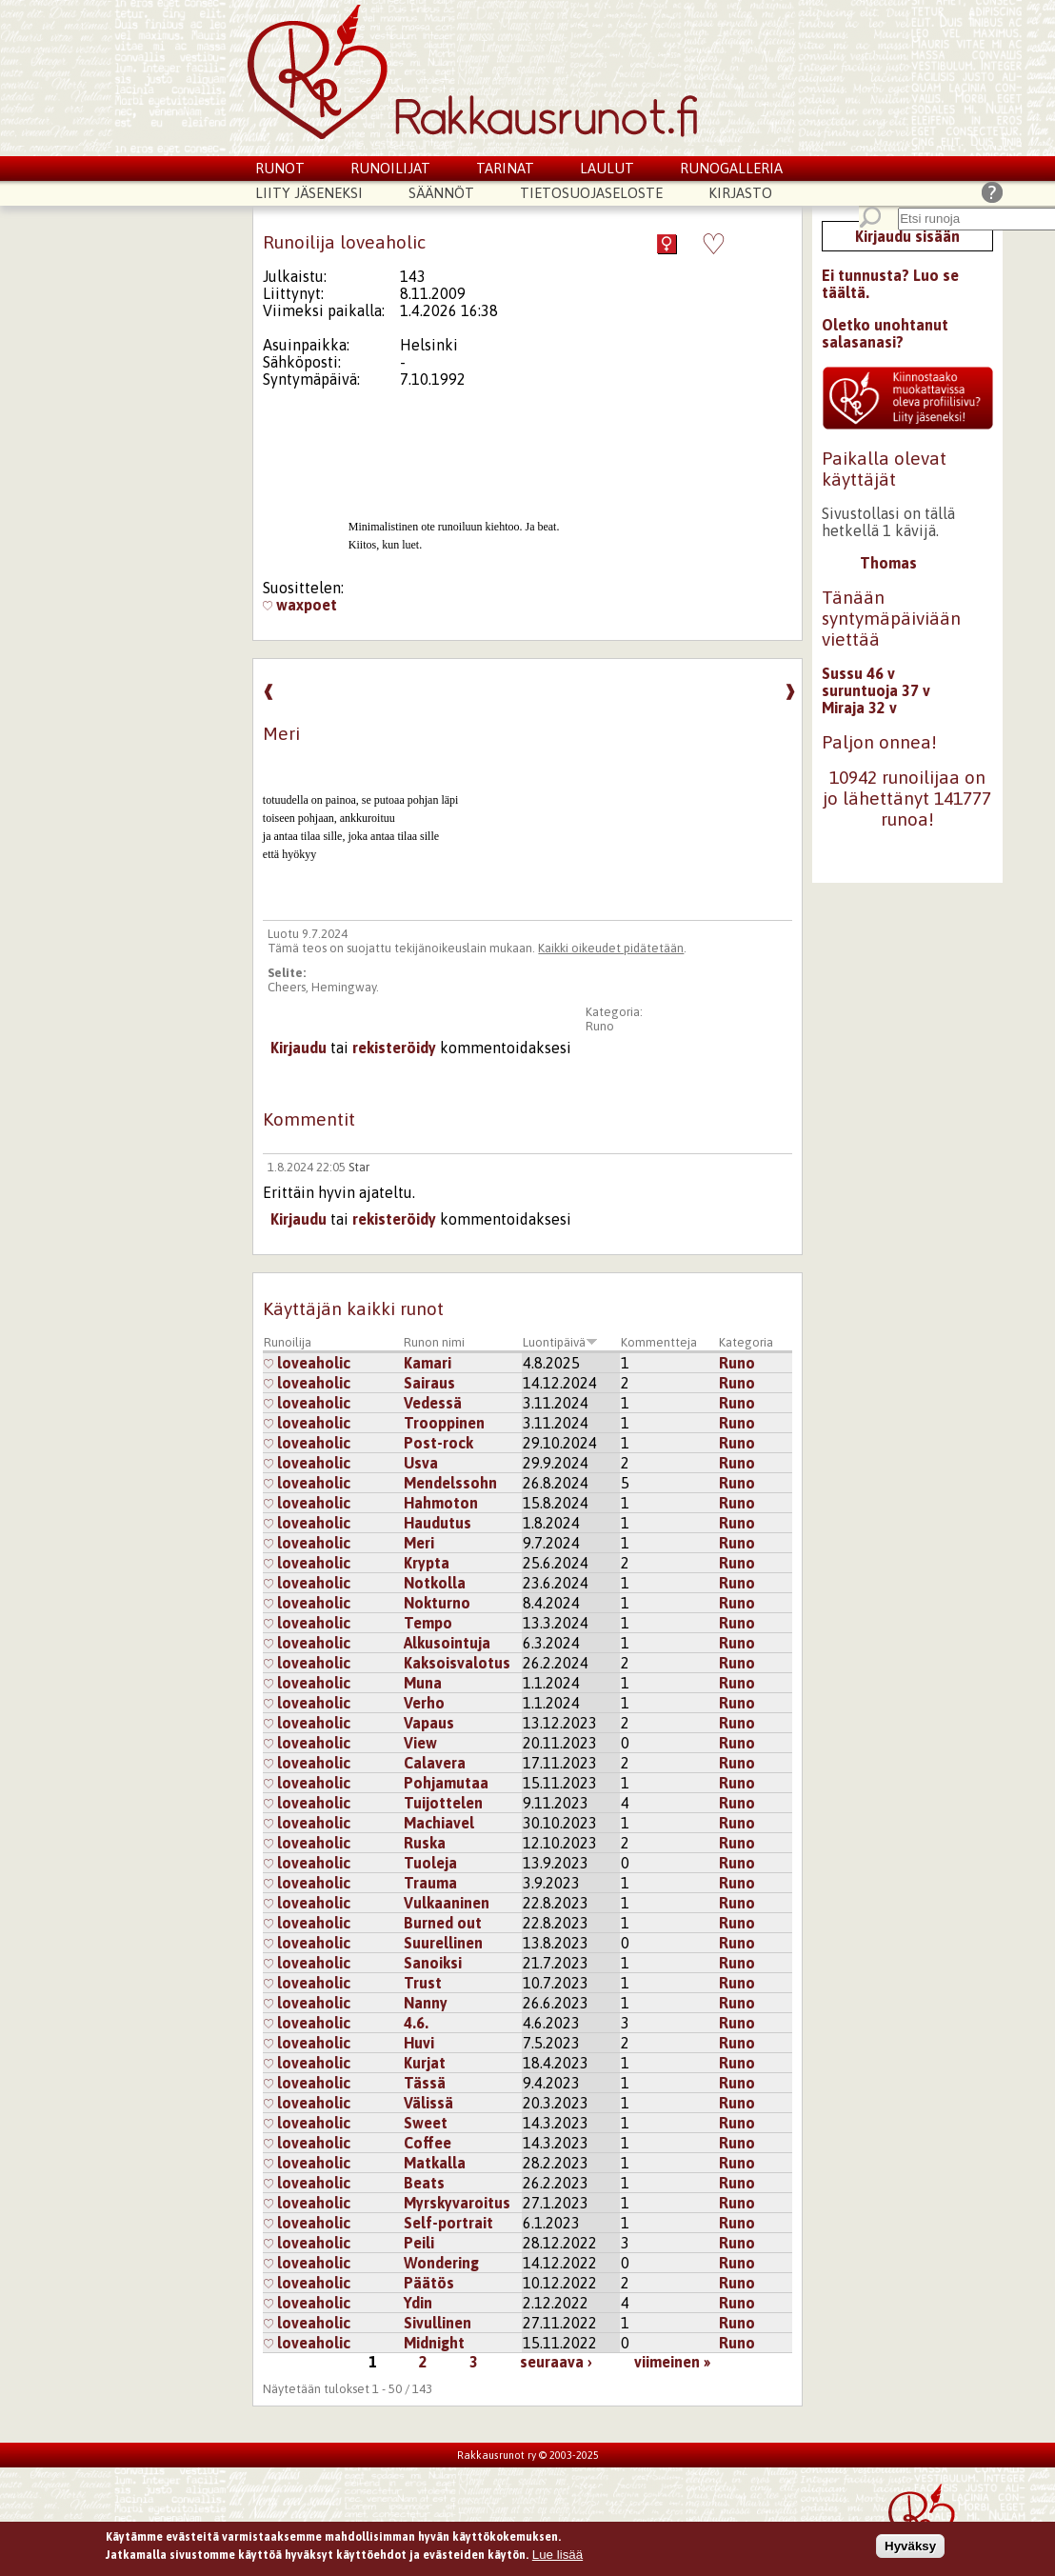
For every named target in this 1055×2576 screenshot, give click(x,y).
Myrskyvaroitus (457, 2202)
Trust (423, 1982)
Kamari (427, 1362)
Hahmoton (441, 1502)
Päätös (429, 2282)
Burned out (443, 1922)
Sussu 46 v (858, 673)
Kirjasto (740, 193)
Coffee (427, 2142)
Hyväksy (910, 2548)
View (420, 1742)
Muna (423, 1682)
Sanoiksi (433, 1962)
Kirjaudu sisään (907, 236)
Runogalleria (731, 168)
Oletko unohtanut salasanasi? (885, 333)
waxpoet (300, 604)
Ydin (418, 2302)
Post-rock (438, 1442)
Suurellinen (443, 1942)
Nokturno (437, 1602)
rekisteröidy (394, 1047)
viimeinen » (672, 2361)
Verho (424, 1702)
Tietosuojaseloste (591, 193)
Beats (424, 2182)
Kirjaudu (298, 1047)
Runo (600, 1026)
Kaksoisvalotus (457, 1662)
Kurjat (425, 2062)
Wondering (441, 2262)
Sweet (426, 2122)
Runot (280, 168)
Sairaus (429, 1382)
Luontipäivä (560, 1342)
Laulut (607, 168)
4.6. (416, 2022)
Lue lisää (557, 2556)
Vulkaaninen (446, 1902)
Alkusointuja (447, 1642)
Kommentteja (659, 1342)
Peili (419, 2242)
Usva (421, 1462)
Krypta (426, 1562)
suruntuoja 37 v (876, 690)
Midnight (434, 2342)
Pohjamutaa (446, 1782)
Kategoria (746, 1342)
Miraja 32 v (859, 707)
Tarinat (505, 168)
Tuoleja (430, 1862)
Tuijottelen (443, 1802)
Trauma (430, 1882)
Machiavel (439, 1822)
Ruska (425, 1842)
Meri (419, 1542)
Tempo (428, 1622)
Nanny (426, 2002)
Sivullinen (437, 2322)
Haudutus (437, 1522)
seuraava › (556, 2361)
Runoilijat (390, 168)
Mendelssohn (450, 1482)
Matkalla (435, 2162)
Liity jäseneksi (309, 193)
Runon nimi (434, 1342)
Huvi (419, 2042)
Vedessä (433, 1402)
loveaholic (307, 1362)
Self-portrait (448, 2222)
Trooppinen (444, 1422)
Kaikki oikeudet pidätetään (611, 948)
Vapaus (429, 1722)
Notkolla (435, 1582)
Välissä (428, 2102)
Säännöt (441, 193)
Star (358, 1167)
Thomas (888, 562)
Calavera (435, 1762)
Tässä (425, 2082)
